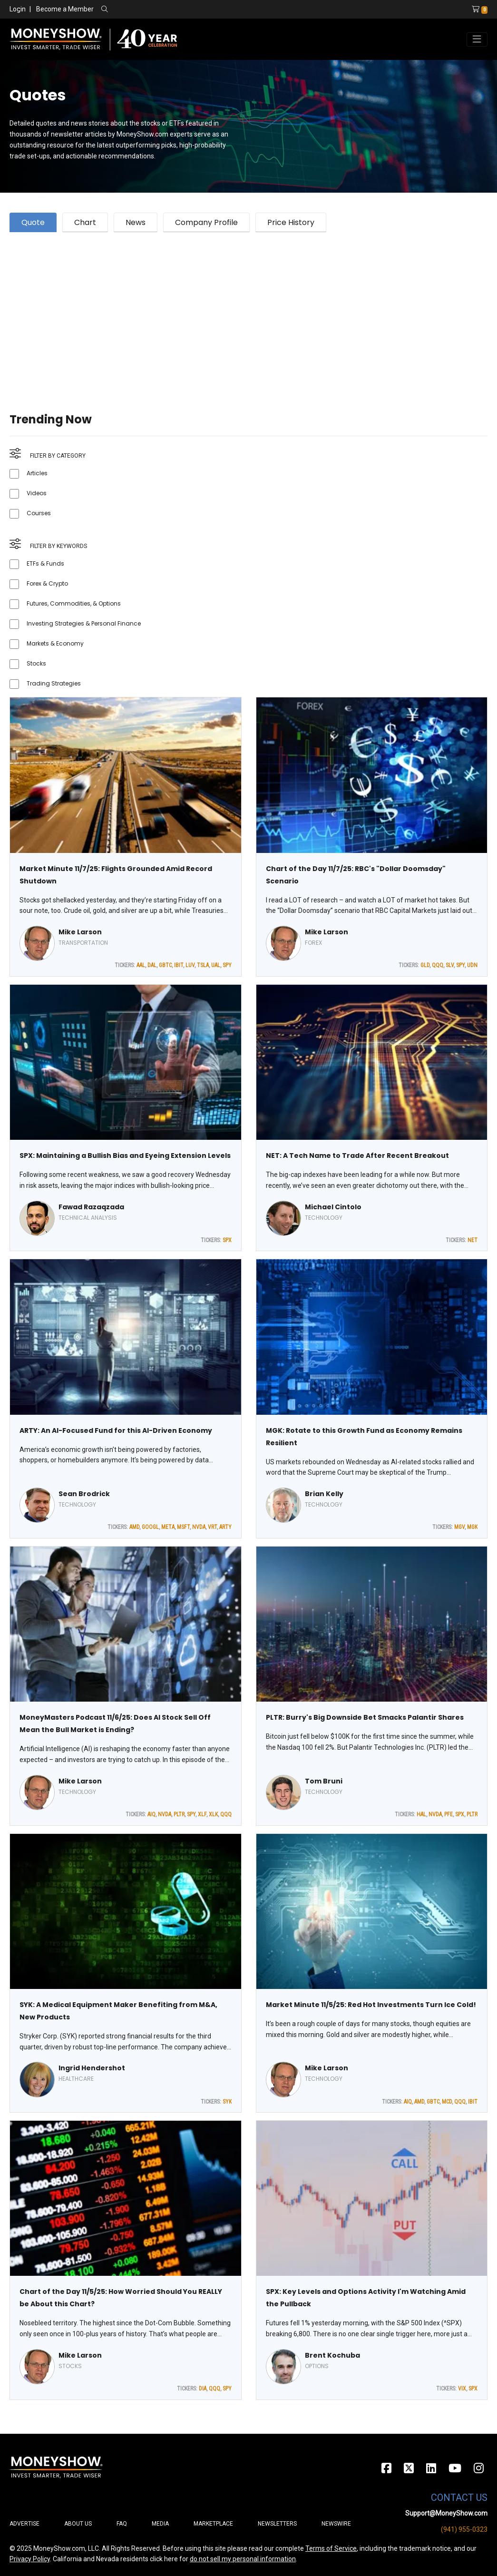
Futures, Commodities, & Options (74, 603)
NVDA (198, 1527)
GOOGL (150, 1527)
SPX (227, 1240)
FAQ (122, 2523)
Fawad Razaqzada (91, 1207)
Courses (39, 513)
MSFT (183, 1527)
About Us (78, 2523)
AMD (134, 1527)
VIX (462, 2388)
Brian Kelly (324, 1494)
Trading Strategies (54, 683)
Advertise (24, 2523)
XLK (213, 1814)
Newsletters (277, 2523)
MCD (447, 2101)
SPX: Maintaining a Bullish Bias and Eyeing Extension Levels (125, 1155)
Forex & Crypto (47, 583)
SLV (450, 965)
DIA (202, 2388)
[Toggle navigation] (477, 39)
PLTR (179, 1814)
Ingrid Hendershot (91, 2068)
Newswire (336, 2523)
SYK (227, 2101)
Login (18, 9)
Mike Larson (80, 932)
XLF (202, 1814)
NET (473, 1240)
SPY (227, 965)
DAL (151, 965)
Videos (37, 493)
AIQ (151, 1814)
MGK (472, 1527)
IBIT (178, 965)
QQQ (437, 965)
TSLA (203, 965)
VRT (212, 1527)
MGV (459, 1527)
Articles (37, 473)
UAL (215, 965)
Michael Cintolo (333, 1207)
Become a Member (65, 9)
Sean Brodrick (84, 1494)
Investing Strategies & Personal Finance (84, 623)
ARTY (225, 1527)
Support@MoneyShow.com (446, 2513)
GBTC (165, 965)
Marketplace (213, 2523)
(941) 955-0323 (464, 2529)
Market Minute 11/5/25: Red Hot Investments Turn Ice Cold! (371, 2004)
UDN (472, 965)
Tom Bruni (323, 1781)
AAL (140, 965)
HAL (421, 1814)
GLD (424, 965)
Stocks (36, 663)
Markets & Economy (55, 643)
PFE (448, 1814)
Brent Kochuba (332, 2355)
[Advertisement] (248, 310)
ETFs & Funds (45, 563)
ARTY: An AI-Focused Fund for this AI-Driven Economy (115, 1430)
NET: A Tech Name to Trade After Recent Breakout (357, 1155)
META (168, 1527)
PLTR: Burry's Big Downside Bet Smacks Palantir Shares (365, 1717)
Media (160, 2523)
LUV (190, 965)
